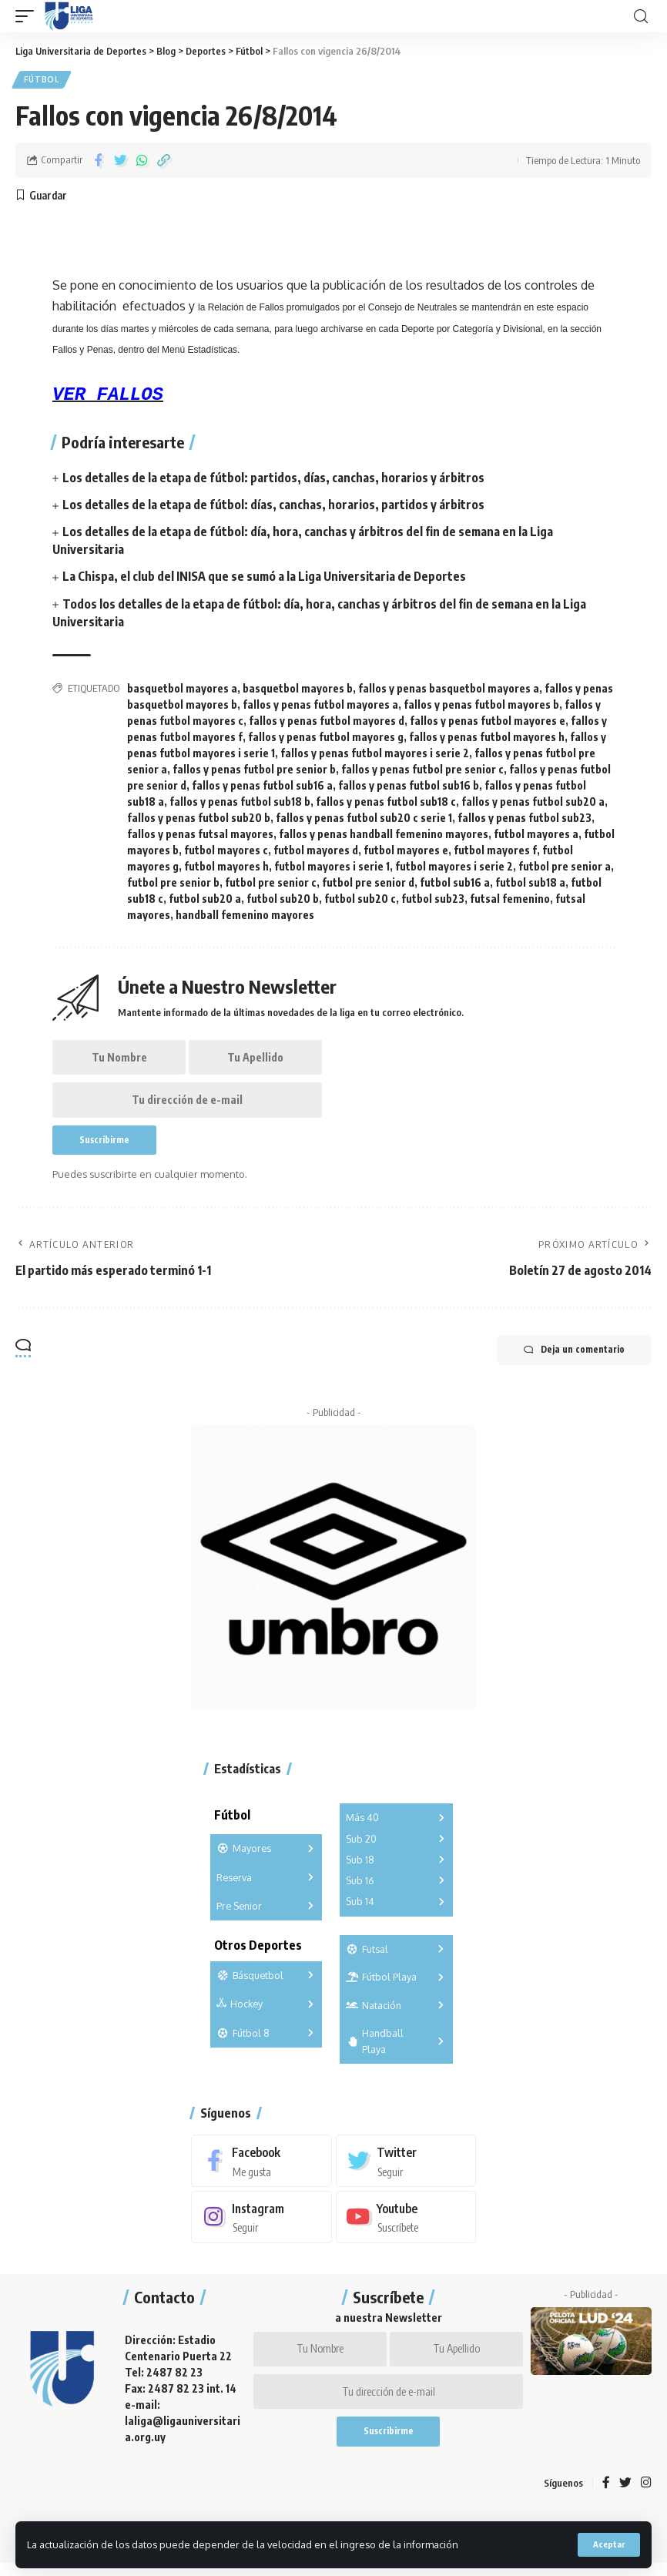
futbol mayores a (536, 835)
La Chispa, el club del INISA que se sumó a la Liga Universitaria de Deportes (265, 577)
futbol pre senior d (368, 884)
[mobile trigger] (28, 16)
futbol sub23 (432, 900)
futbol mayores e (406, 851)
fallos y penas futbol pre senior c (422, 770)
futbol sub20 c (360, 900)
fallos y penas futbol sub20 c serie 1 (364, 819)
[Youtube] (406, 2224)
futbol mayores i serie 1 (332, 867)
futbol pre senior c (271, 884)
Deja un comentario (570, 1357)
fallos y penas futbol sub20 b (198, 819)
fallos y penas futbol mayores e (487, 722)
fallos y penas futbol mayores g (326, 738)
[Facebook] (261, 2168)
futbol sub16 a (455, 884)
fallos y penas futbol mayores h (487, 738)
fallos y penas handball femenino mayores (383, 835)
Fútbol (42, 80)
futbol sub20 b (282, 900)
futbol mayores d (315, 851)
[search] (641, 17)
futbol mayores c (226, 851)
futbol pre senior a (564, 867)
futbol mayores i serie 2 (454, 867)
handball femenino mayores (245, 916)
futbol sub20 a (205, 900)
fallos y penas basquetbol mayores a (448, 689)
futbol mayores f (495, 851)
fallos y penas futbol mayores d (326, 722)
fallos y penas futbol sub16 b (408, 786)
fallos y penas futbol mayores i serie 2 (374, 754)
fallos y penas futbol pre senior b (254, 770)
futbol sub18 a (530, 884)
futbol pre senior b (173, 884)
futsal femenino (510, 900)
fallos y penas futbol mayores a (320, 706)
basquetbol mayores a (182, 689)
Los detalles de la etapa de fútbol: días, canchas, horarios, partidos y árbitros (273, 506)
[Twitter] (406, 2168)
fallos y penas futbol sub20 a (533, 803)
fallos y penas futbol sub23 (525, 819)
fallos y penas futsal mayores (200, 835)
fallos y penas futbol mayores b (481, 706)
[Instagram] (261, 2224)
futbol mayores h (226, 867)
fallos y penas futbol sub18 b (239, 803)
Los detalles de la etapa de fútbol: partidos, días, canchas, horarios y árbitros (273, 478)
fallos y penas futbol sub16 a (262, 786)
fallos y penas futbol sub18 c (386, 803)
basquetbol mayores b (298, 689)
